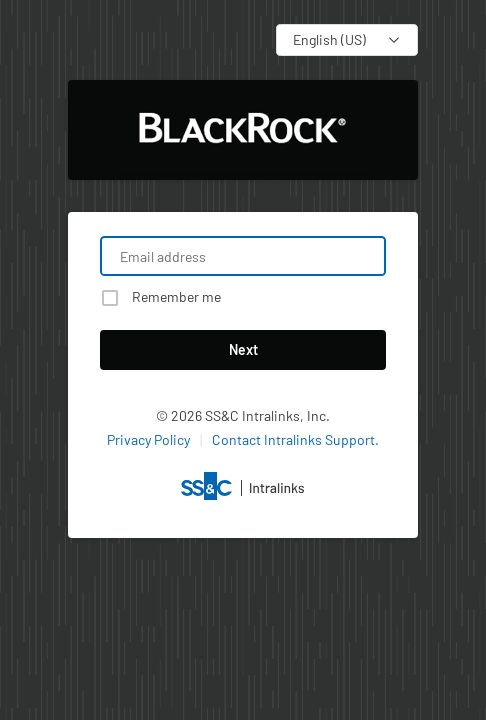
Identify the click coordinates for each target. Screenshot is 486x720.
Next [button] (243, 349)
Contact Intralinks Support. (295, 439)
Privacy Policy (148, 439)
